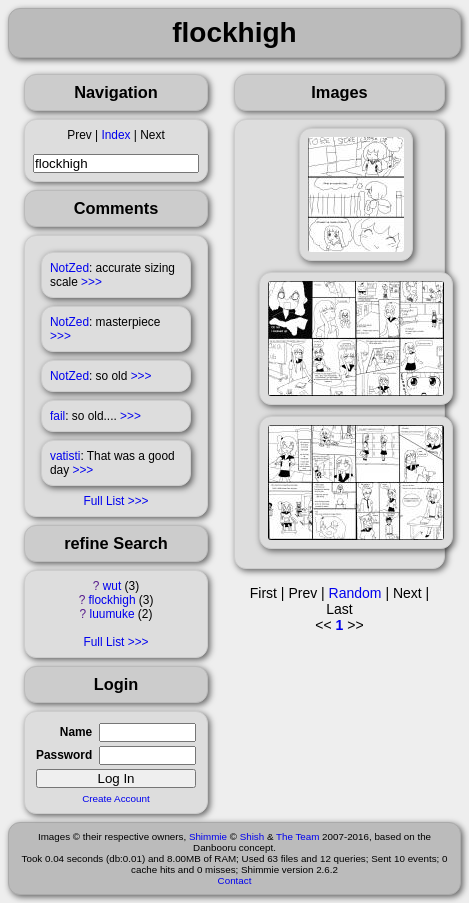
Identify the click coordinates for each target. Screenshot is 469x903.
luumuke (112, 614)
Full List (103, 501)
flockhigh (112, 600)
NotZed (69, 268)
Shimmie (208, 836)
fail (57, 416)
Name (76, 732)
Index (115, 135)
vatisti (65, 456)
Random (355, 593)
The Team (297, 836)
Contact (235, 880)
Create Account (116, 798)
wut (112, 586)
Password (64, 755)
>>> (91, 282)
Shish (252, 836)
